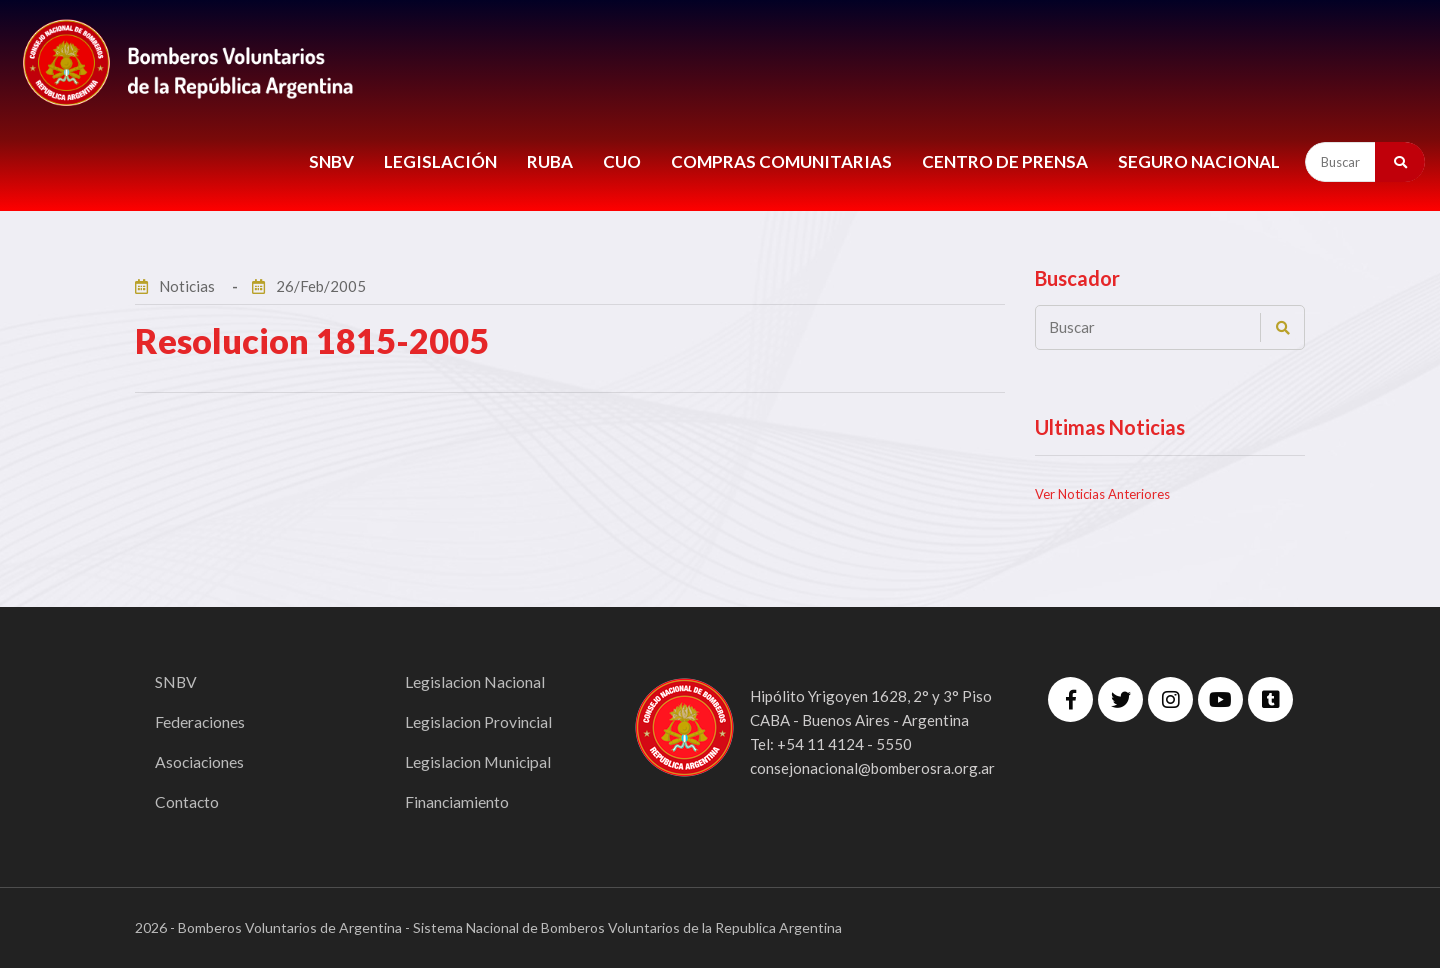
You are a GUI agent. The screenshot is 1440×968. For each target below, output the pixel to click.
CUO (622, 161)
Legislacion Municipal (479, 761)
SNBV (331, 161)
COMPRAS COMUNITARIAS (781, 161)
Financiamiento (457, 801)
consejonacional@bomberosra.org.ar (872, 768)
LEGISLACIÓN (440, 161)
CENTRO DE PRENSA (1005, 161)
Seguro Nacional (1199, 161)
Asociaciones (200, 761)
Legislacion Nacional (476, 681)
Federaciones (200, 721)
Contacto (187, 801)
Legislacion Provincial (479, 721)
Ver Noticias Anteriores (1102, 494)
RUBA (550, 161)
